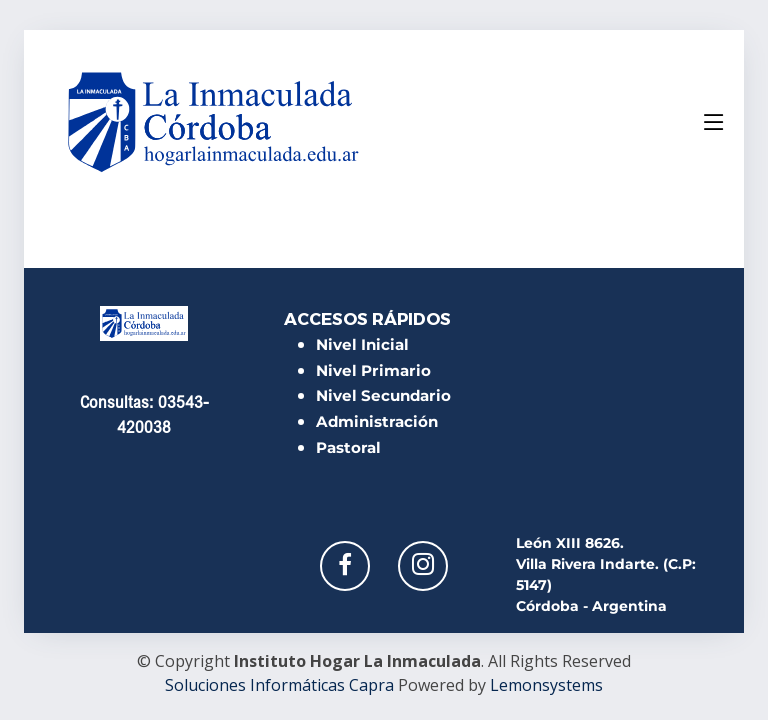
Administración (377, 421)
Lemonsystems (546, 685)
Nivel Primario (373, 370)
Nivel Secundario (383, 395)
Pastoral (348, 447)
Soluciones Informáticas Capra (279, 685)
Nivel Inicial (362, 344)
